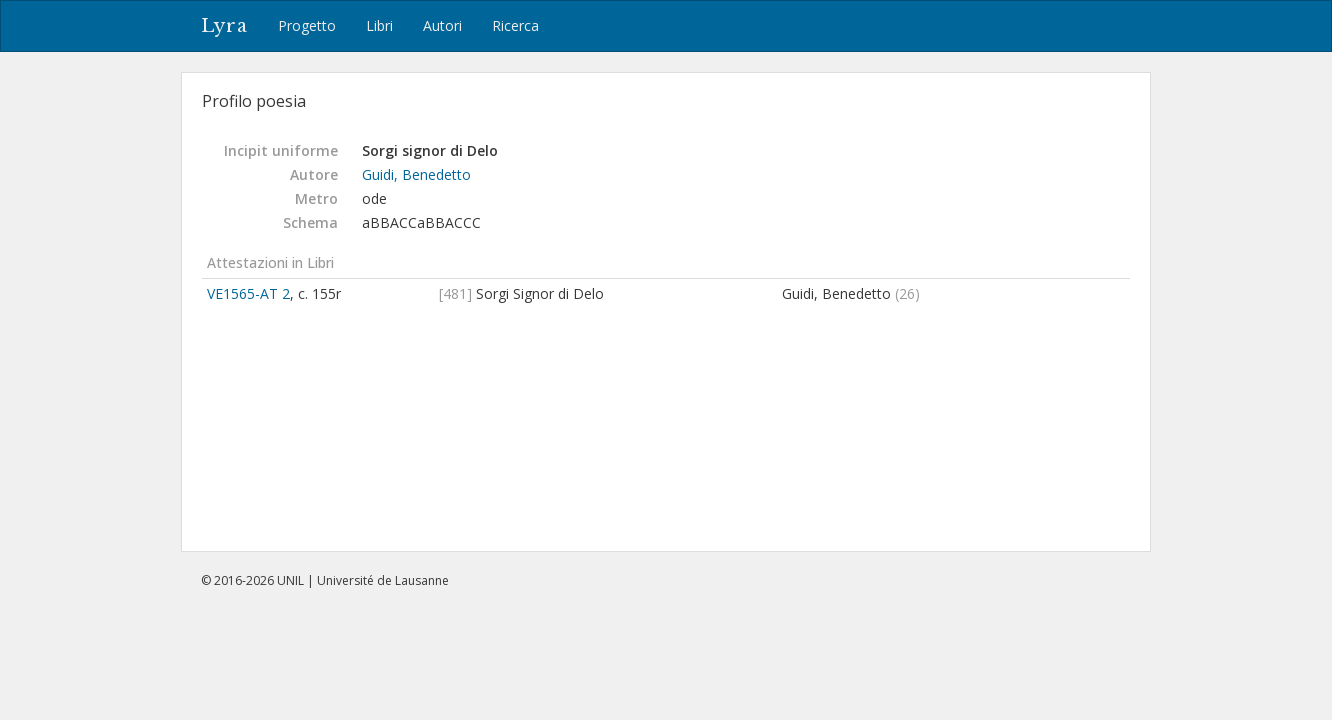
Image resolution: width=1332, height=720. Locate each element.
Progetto (307, 25)
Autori (442, 25)
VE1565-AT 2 (248, 293)
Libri (379, 25)
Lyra (224, 26)
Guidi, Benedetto (416, 174)
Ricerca (515, 25)
